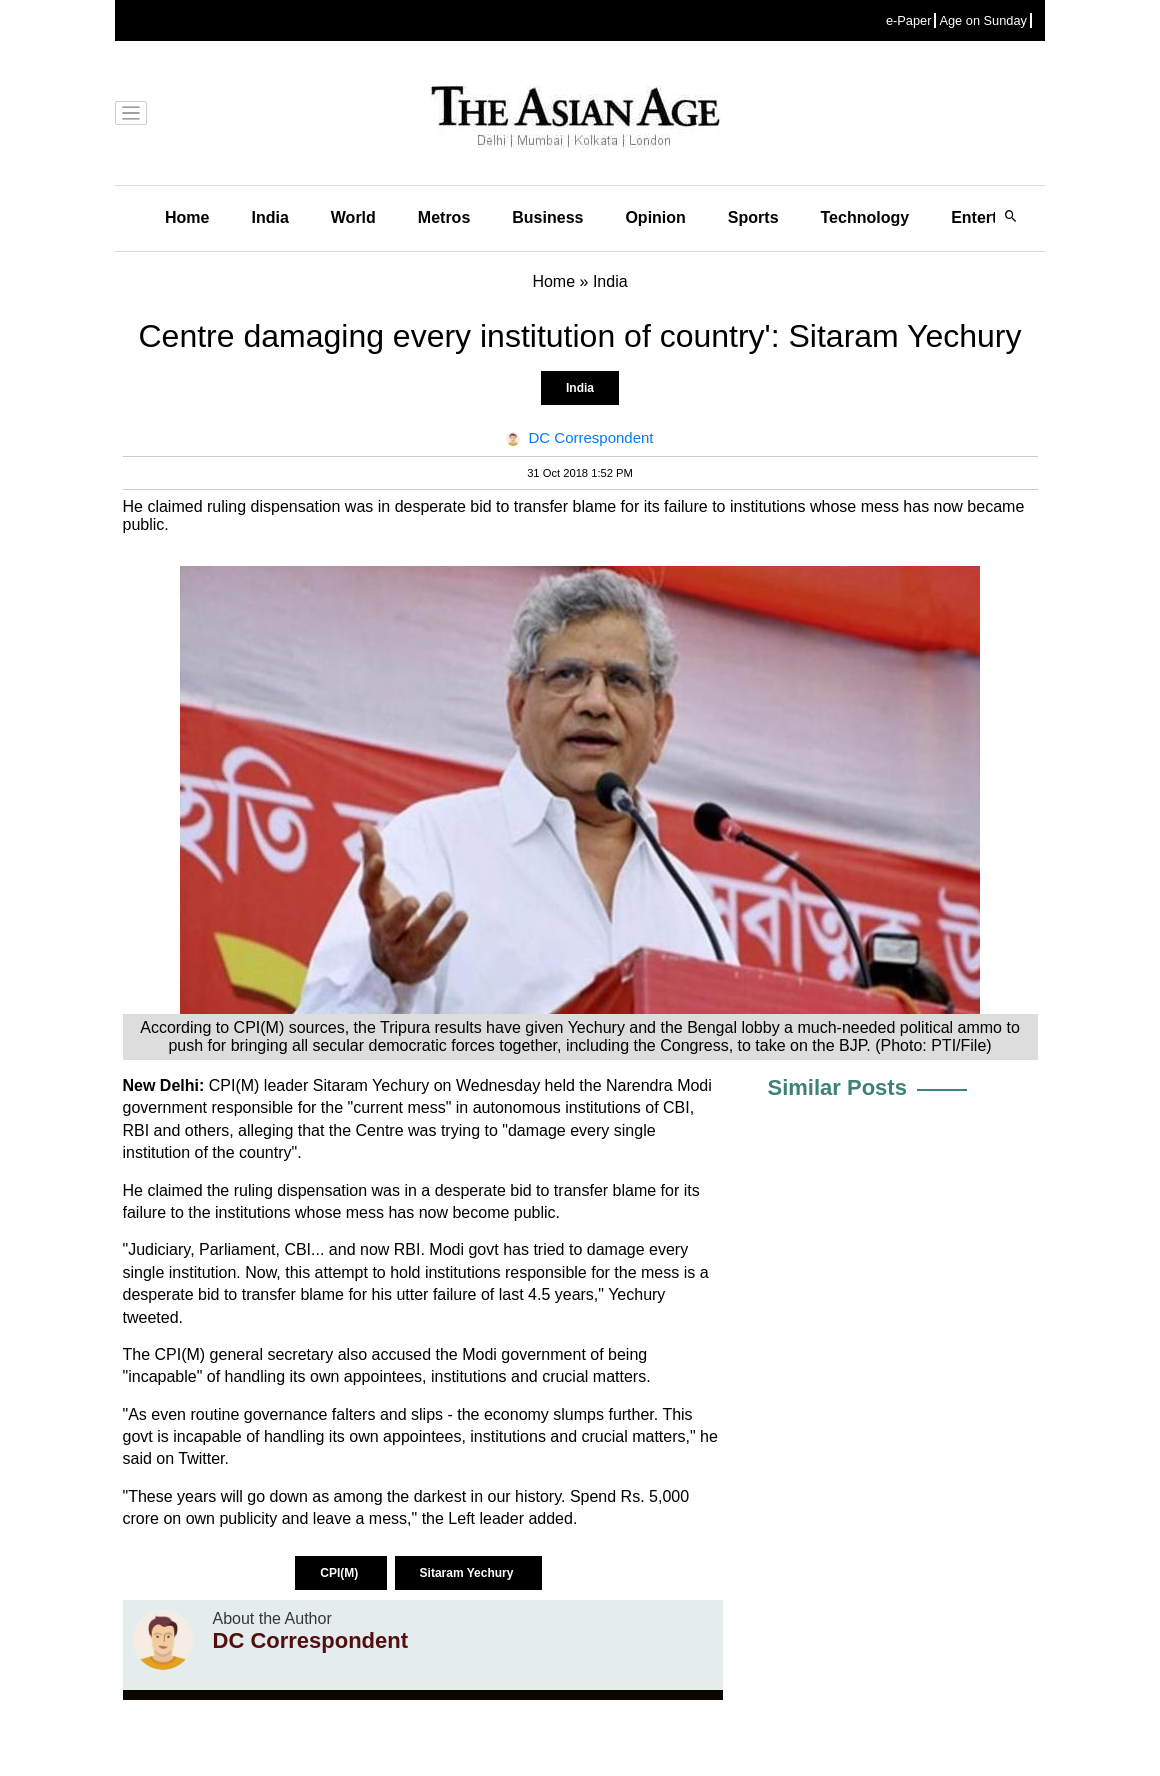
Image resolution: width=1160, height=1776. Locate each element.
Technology (865, 217)
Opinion (655, 217)
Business (547, 217)
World (353, 217)
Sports (753, 217)
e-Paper (909, 20)
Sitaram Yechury (468, 1573)
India (269, 217)
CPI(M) (340, 1573)
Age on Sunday (983, 20)
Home (187, 217)
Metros (444, 217)
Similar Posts (837, 1087)
